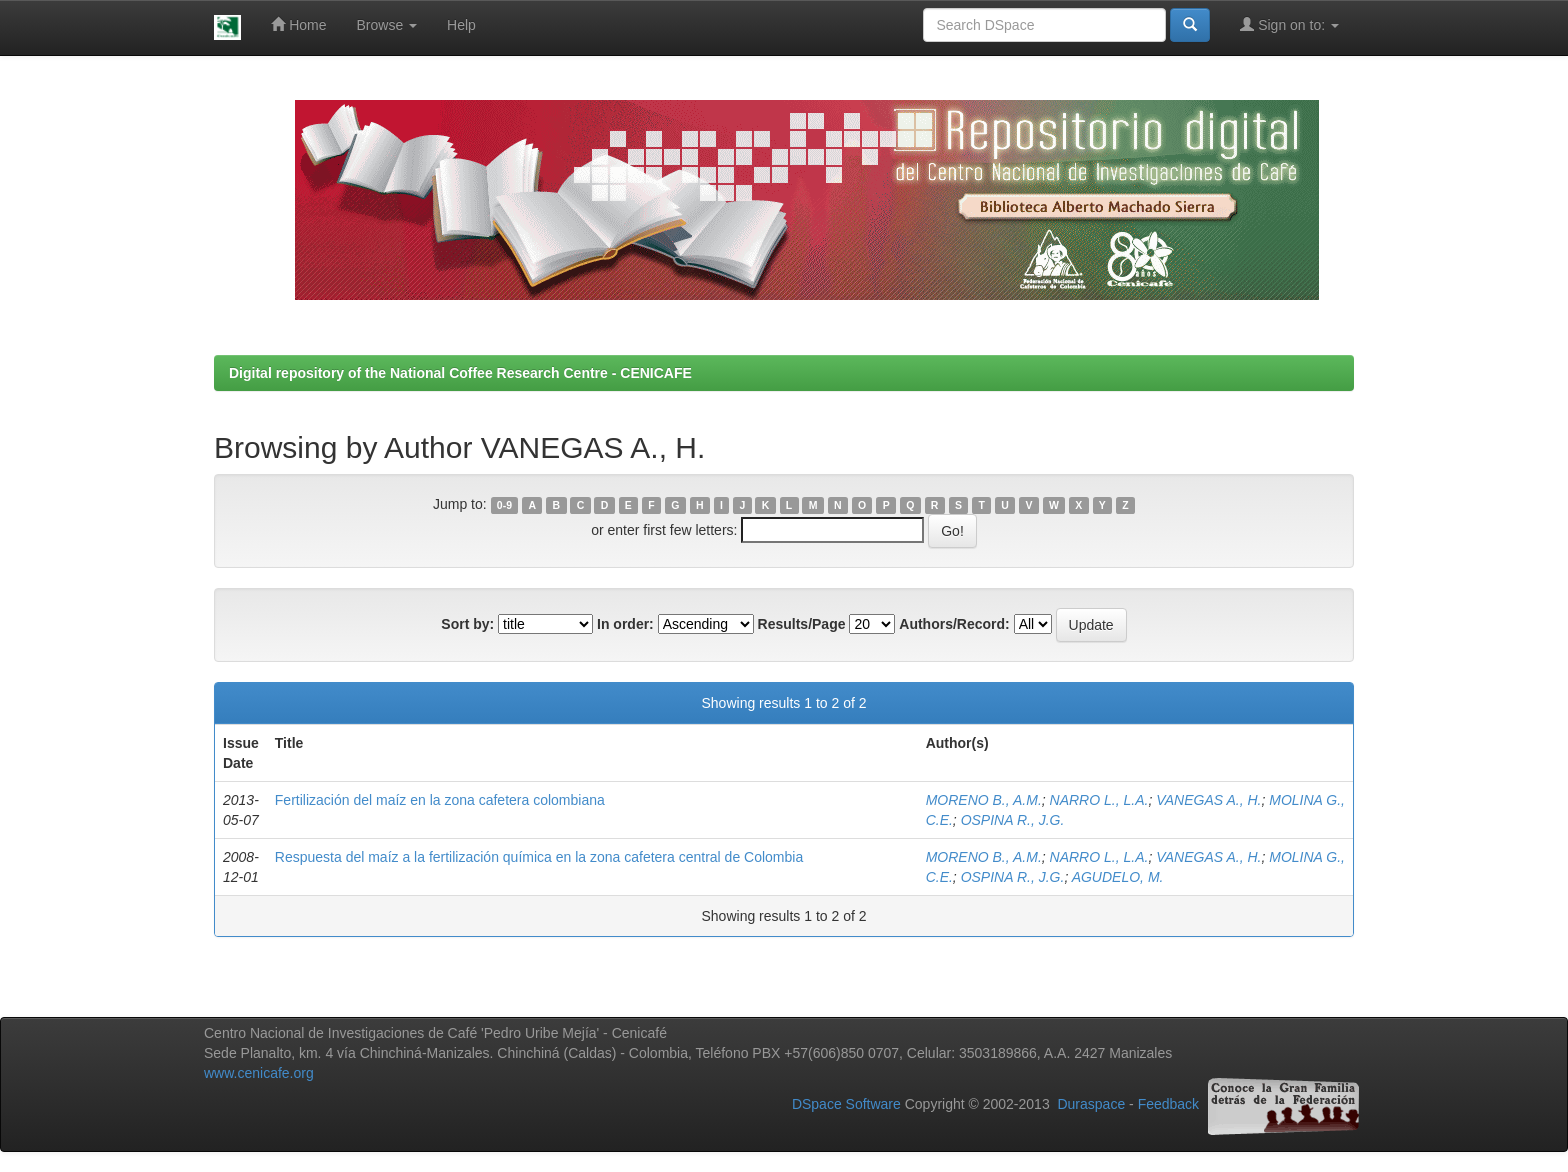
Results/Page (802, 624)
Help (461, 25)
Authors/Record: (954, 624)
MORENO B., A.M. (984, 800)
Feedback (1168, 1104)
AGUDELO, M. (1118, 877)
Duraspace (1091, 1104)
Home (298, 24)
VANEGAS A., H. (1208, 800)
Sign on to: (1289, 24)
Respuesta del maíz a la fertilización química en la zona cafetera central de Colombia (539, 857)
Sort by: (467, 624)
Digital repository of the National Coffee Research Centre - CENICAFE (460, 373)
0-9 (504, 505)
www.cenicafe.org (259, 1073)
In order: (625, 624)
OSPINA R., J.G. (1013, 820)
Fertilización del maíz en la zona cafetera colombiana (440, 800)
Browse (387, 25)
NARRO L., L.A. (1099, 800)
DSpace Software (846, 1104)
